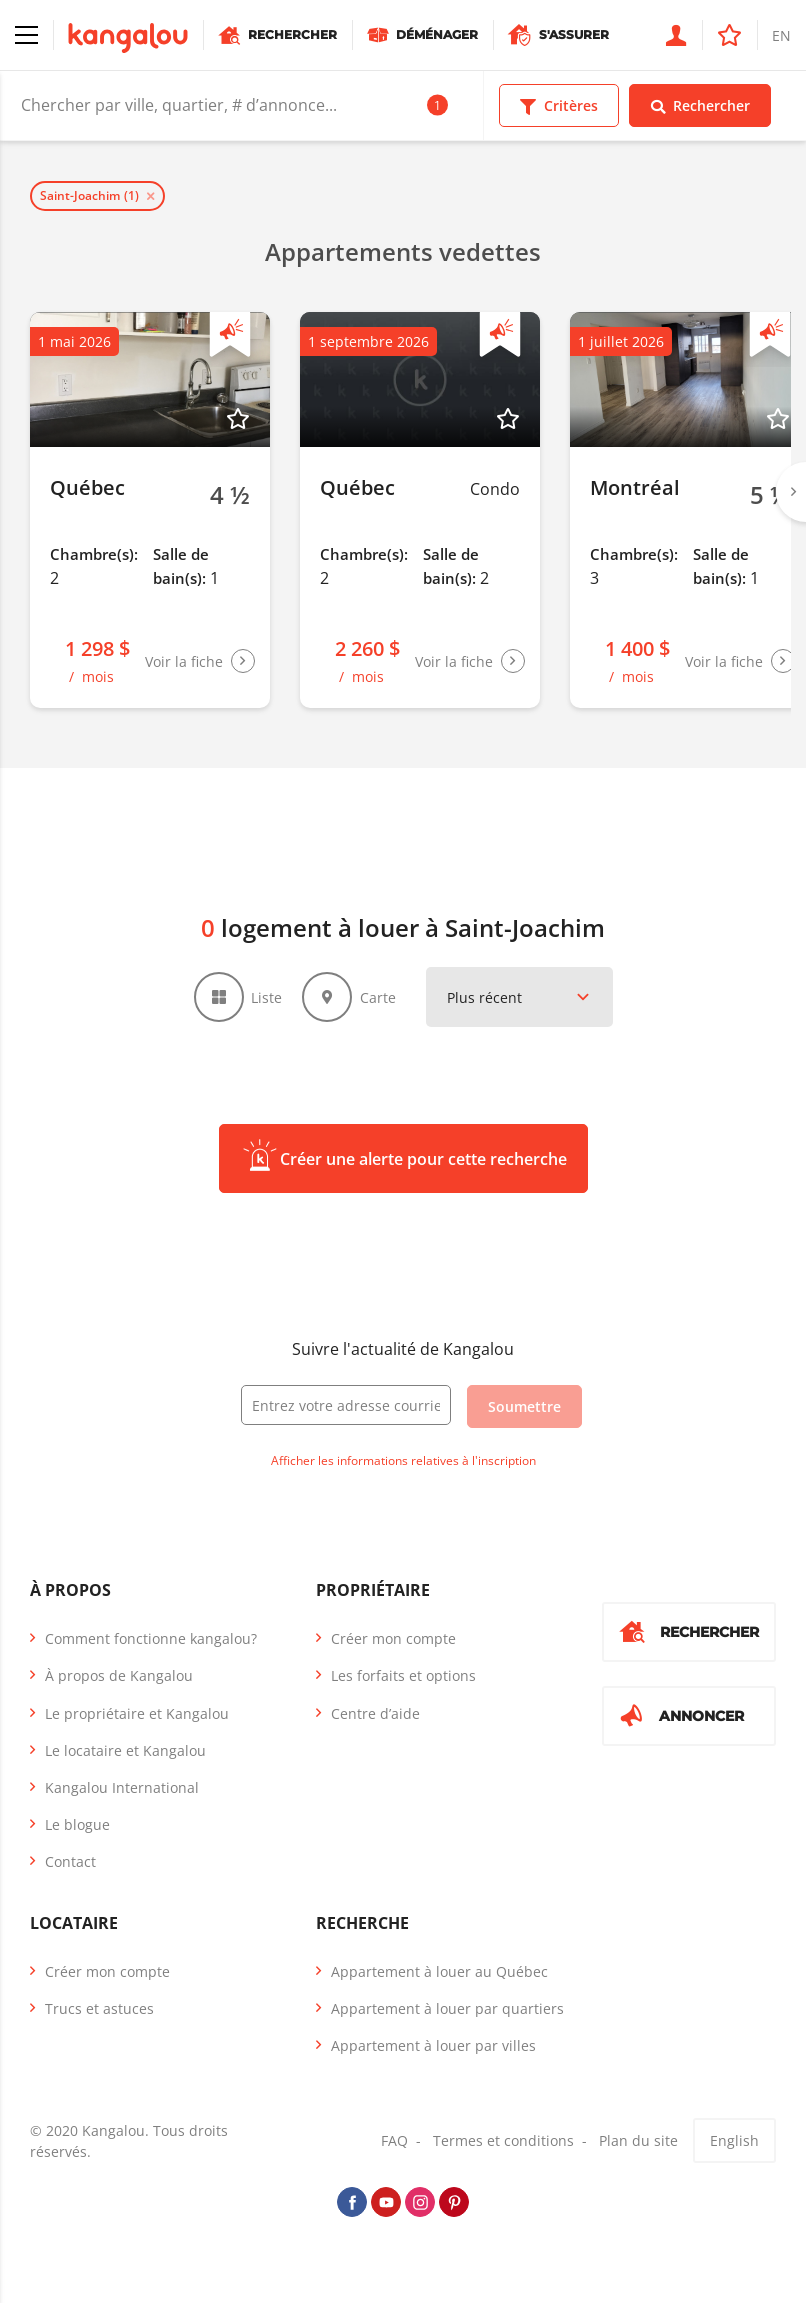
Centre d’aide (375, 1713)
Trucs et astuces (99, 2008)
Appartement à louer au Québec (439, 1971)
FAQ (394, 2140)
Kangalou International (122, 1787)
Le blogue (77, 1824)
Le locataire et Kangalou (125, 1750)
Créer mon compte (393, 1638)
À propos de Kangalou (119, 1675)
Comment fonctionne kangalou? (151, 1638)
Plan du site (638, 2140)
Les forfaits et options (403, 1675)
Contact (70, 1861)
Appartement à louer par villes (433, 2045)
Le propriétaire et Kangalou (137, 1713)
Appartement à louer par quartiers (447, 2008)
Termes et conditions (503, 2140)
